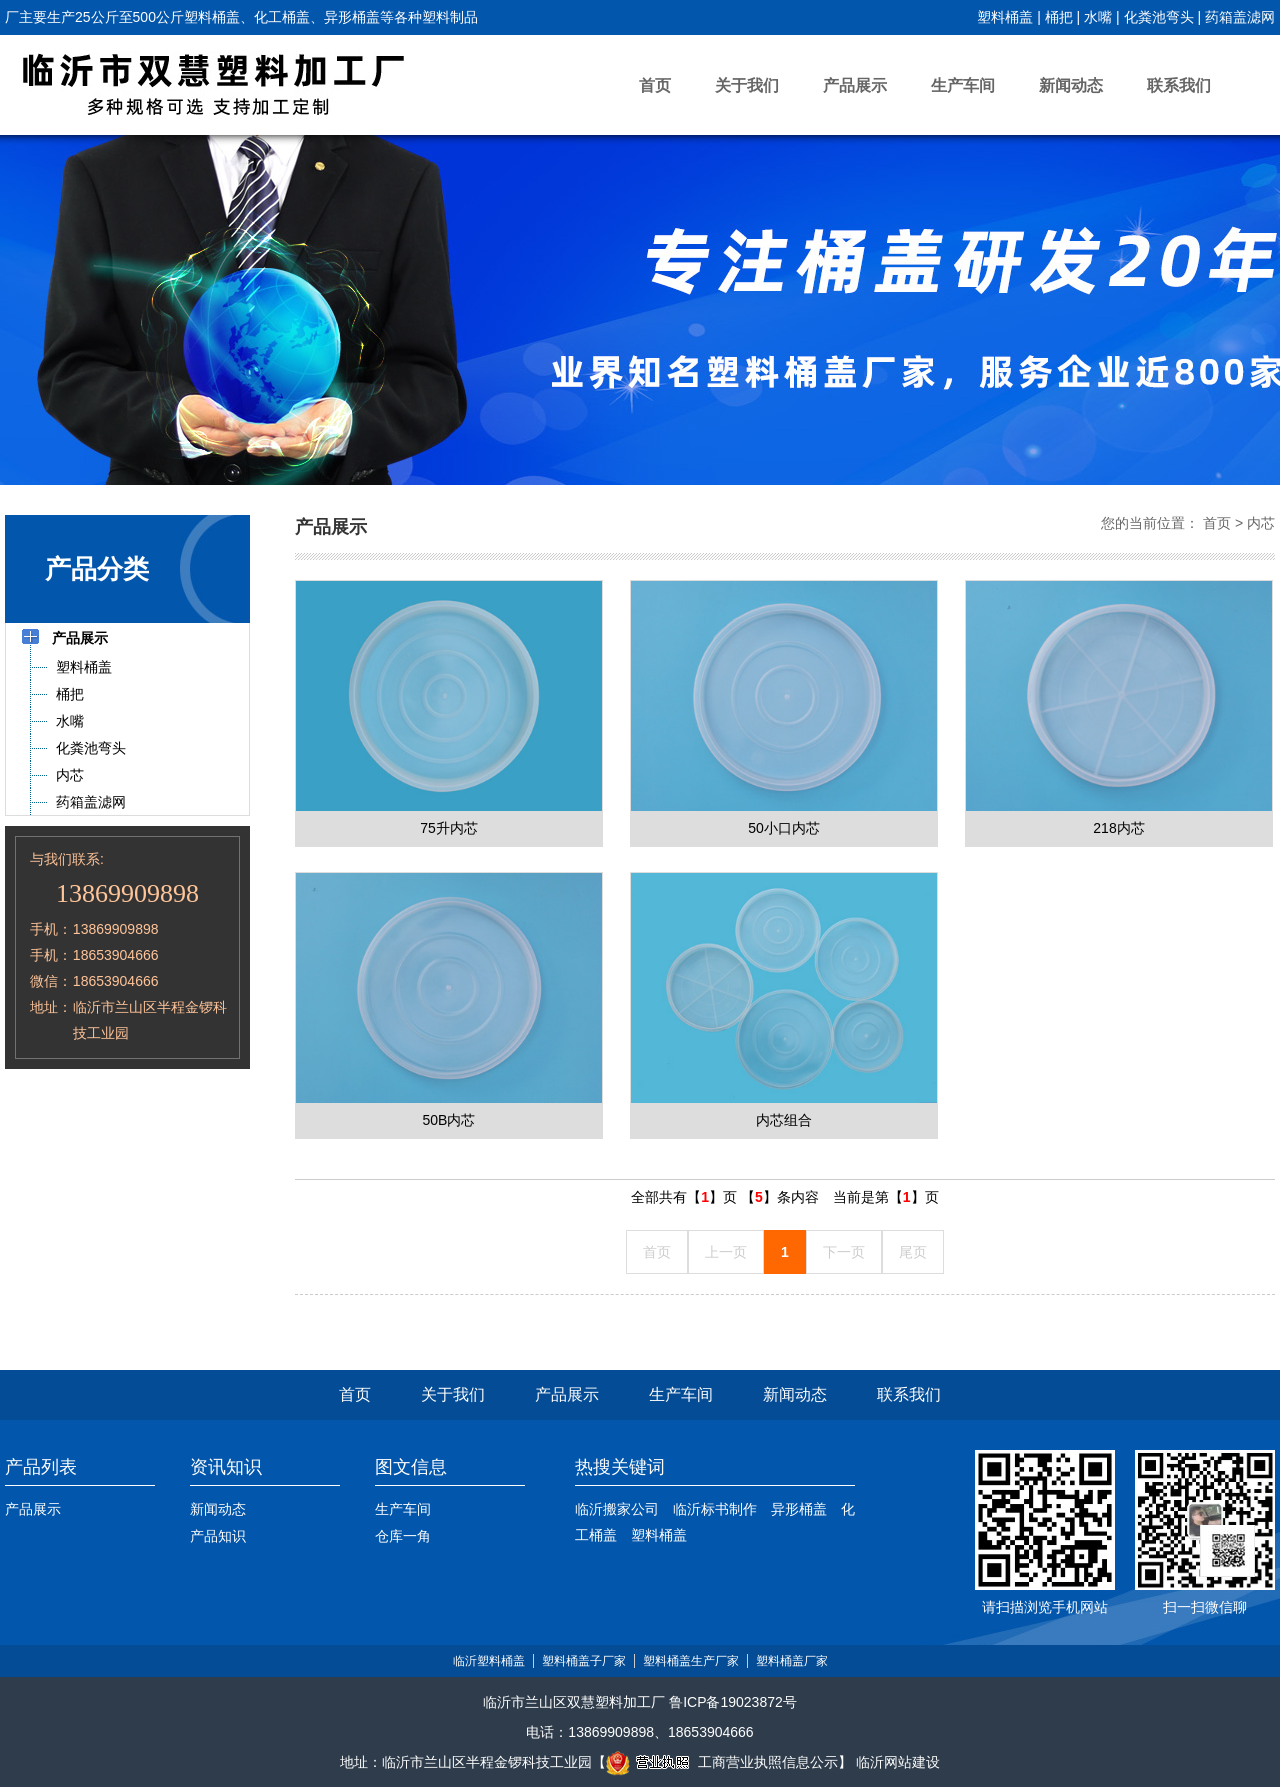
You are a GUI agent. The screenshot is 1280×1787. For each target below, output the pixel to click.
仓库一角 (403, 1536)
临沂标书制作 (715, 1509)
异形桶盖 (799, 1509)
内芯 (1261, 523)
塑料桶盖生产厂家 (691, 1661)
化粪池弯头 (1159, 17)
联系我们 (1179, 85)
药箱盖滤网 (1240, 17)
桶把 (1059, 17)
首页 (655, 85)
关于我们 (747, 85)
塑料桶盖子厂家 (584, 1661)
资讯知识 (226, 1467)
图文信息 (411, 1467)
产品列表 (41, 1467)
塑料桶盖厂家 (792, 1661)
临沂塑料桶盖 (489, 1661)
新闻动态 (1071, 85)
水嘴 (1098, 17)
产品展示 (855, 85)
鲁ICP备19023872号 (733, 1702)
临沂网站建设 (898, 1762)
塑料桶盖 (1005, 17)
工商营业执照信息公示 (722, 1762)
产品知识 (218, 1536)
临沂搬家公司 (617, 1509)
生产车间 (963, 85)
